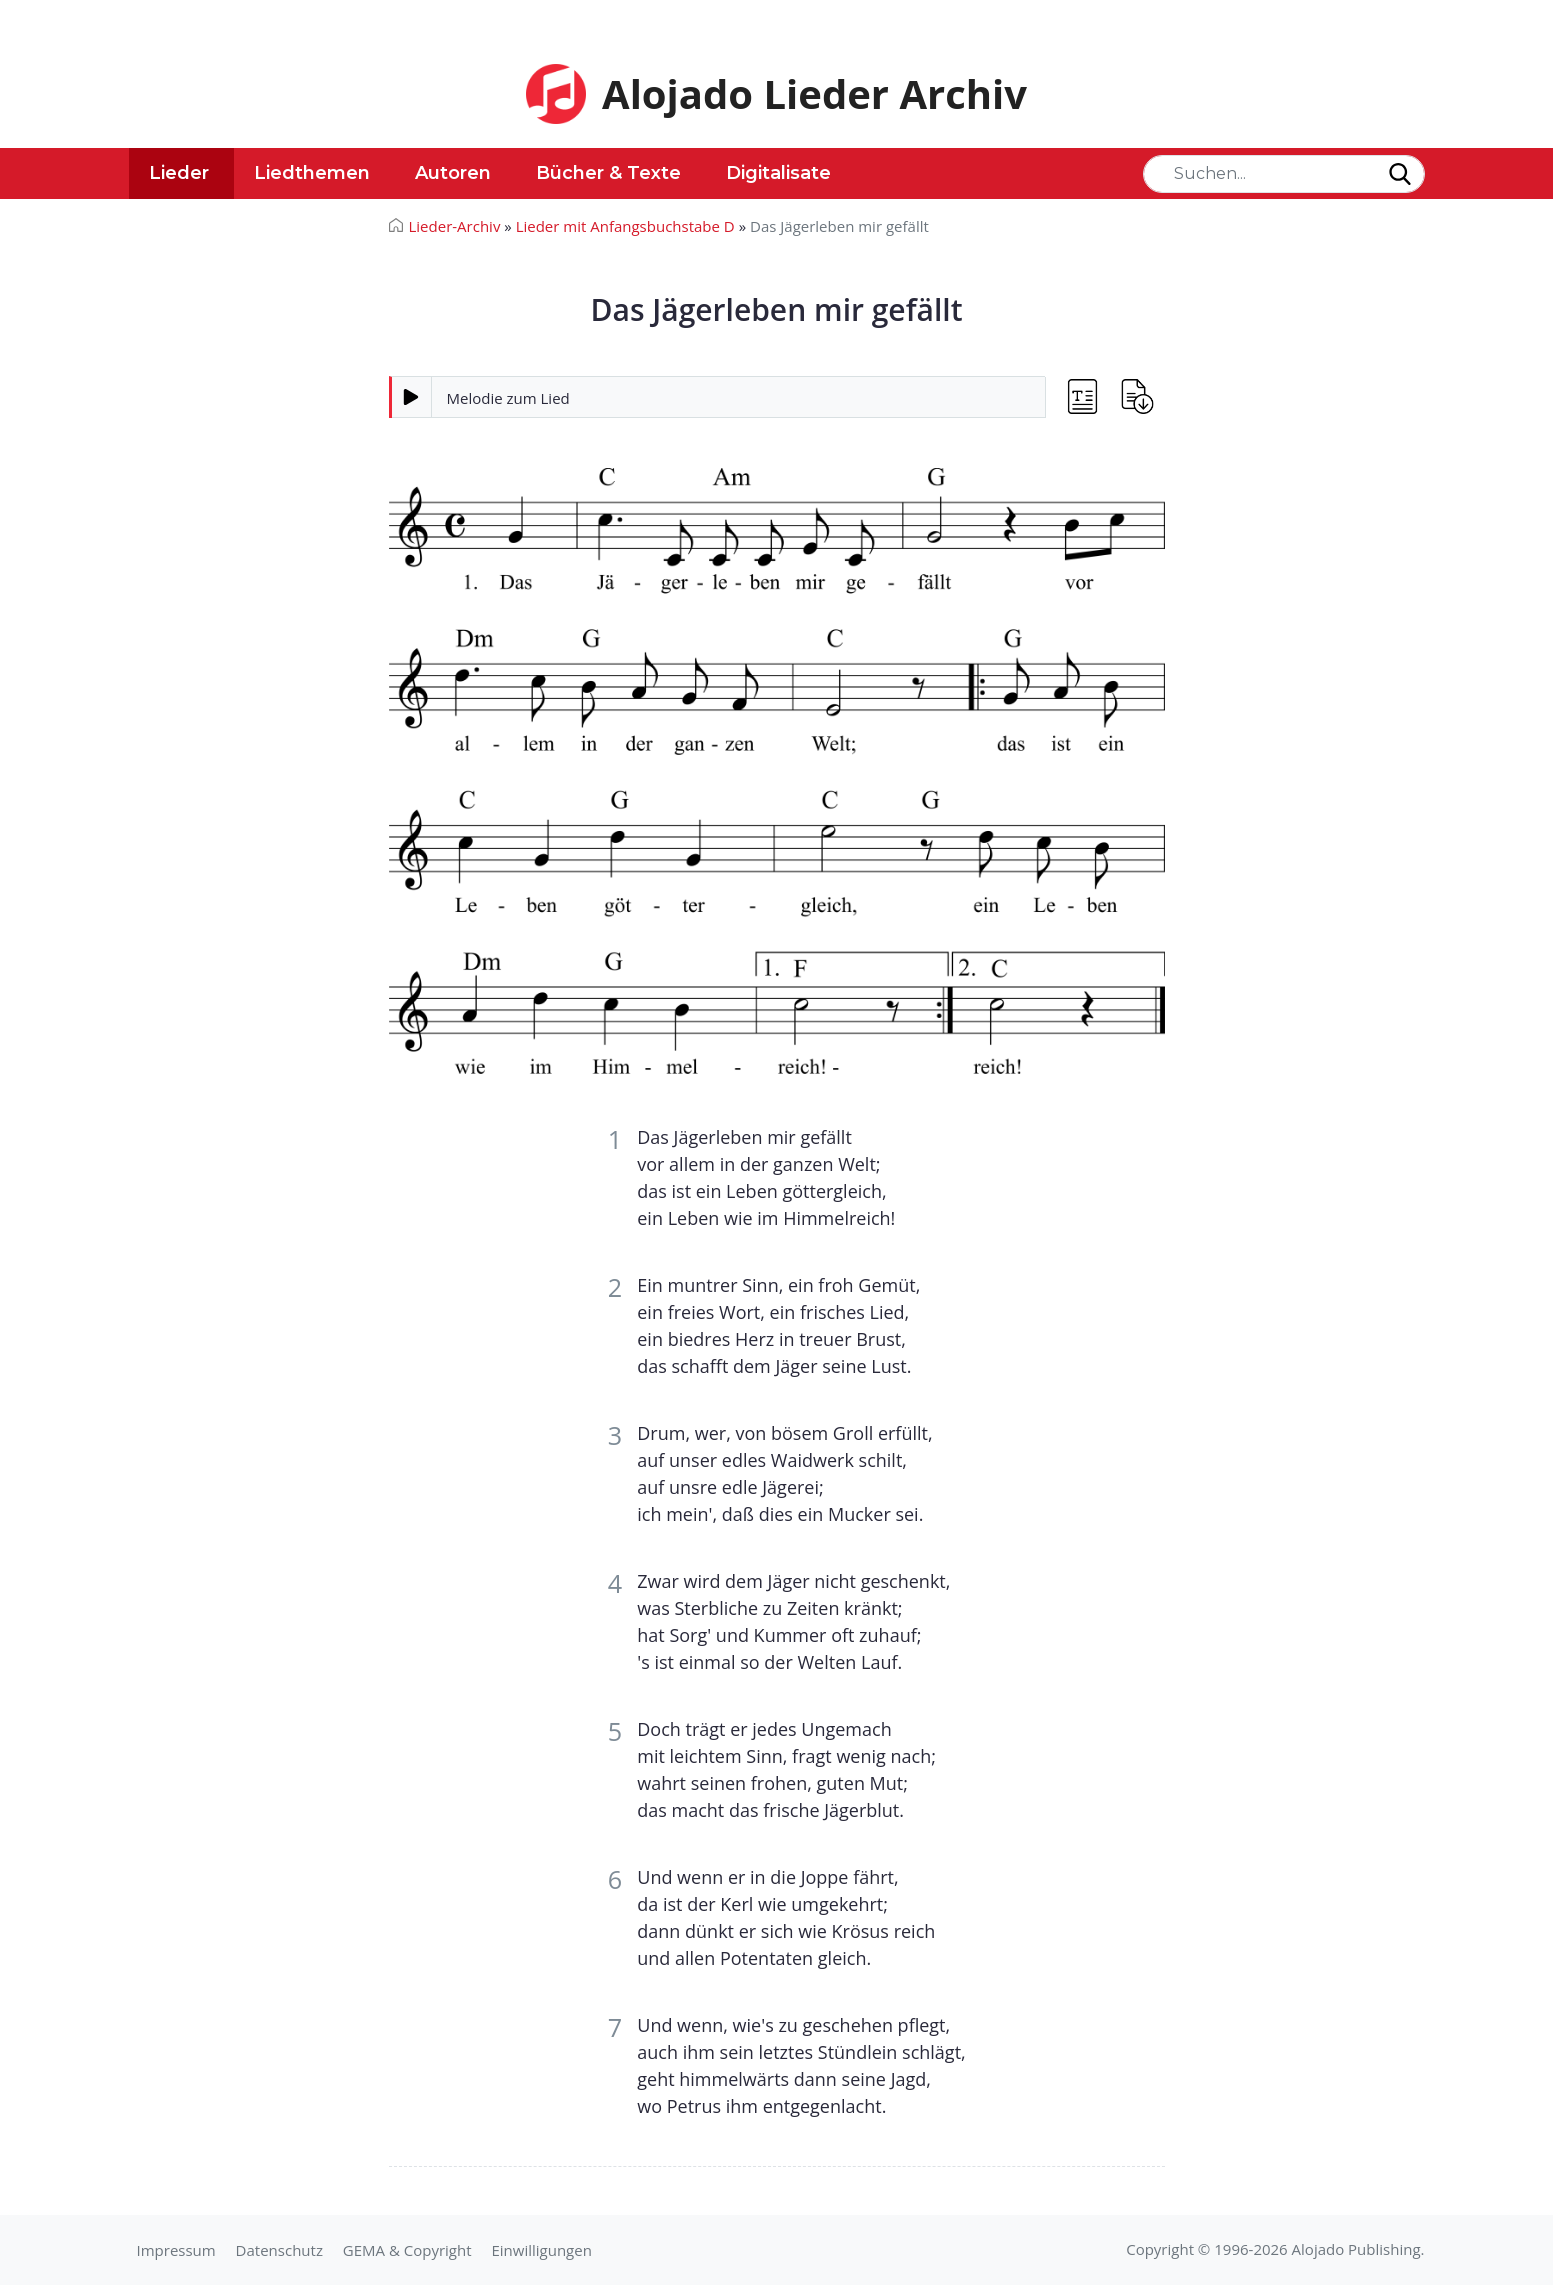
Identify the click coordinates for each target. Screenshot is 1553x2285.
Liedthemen (312, 173)
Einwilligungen (541, 2250)
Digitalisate (778, 173)
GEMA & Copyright (407, 2250)
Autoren (453, 173)
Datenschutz (279, 2250)
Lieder (179, 173)
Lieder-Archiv (455, 226)
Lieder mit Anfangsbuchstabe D (625, 226)
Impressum (176, 2250)
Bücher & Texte (608, 173)
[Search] (1284, 174)
